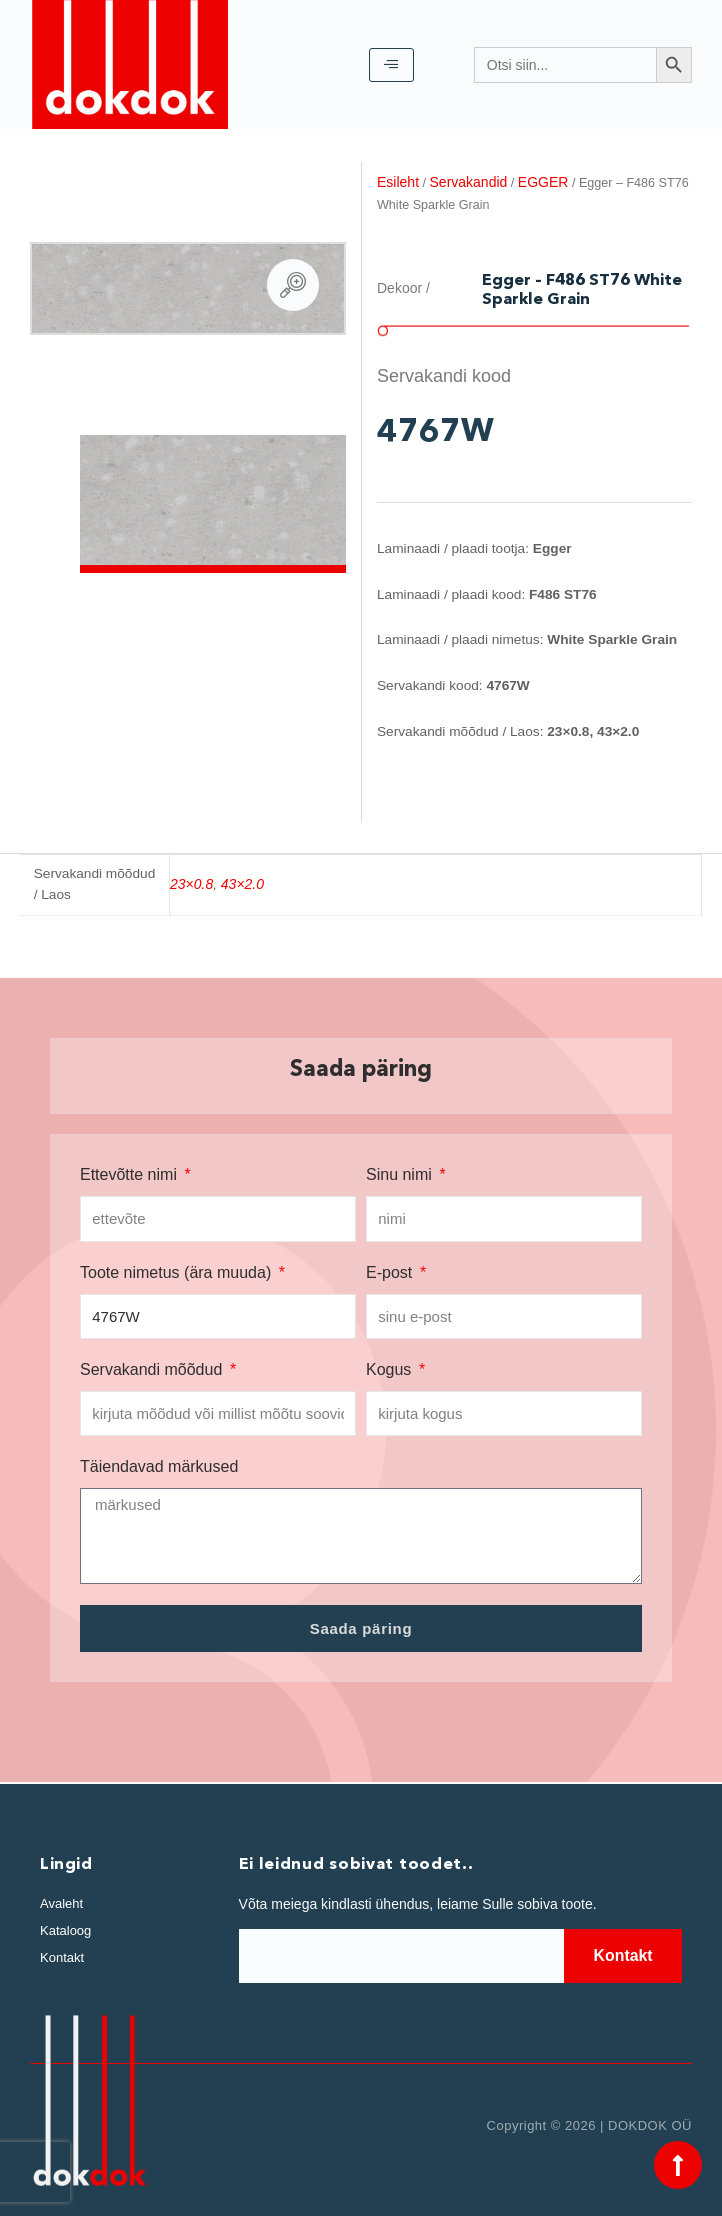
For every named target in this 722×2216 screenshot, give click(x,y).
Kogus (391, 1369)
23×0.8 (191, 884)
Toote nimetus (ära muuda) (178, 1272)
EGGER (543, 182)
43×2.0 (242, 884)
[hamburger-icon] (391, 65)
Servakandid (469, 182)
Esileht (398, 182)
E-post (391, 1272)
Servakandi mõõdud (153, 1369)
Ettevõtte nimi (130, 1174)
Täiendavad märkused (159, 1466)
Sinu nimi (401, 1174)
